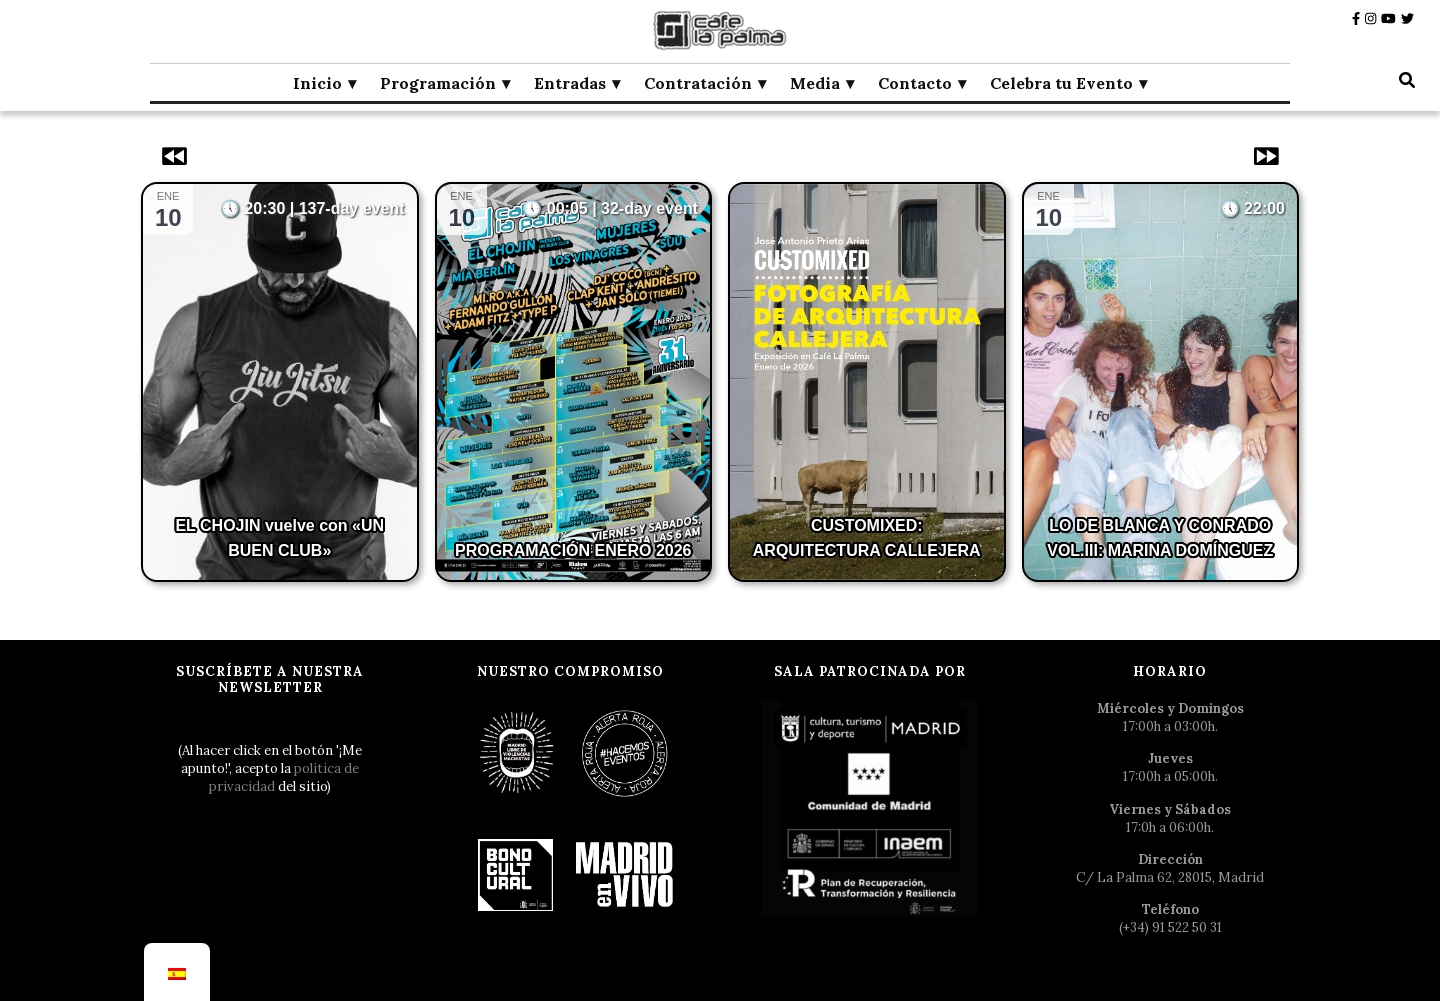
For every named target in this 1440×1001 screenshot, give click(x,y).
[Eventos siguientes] (1264, 156)
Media (815, 83)
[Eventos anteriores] (176, 156)
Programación (438, 83)
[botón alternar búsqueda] (1407, 80)
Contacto (915, 83)
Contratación (698, 83)
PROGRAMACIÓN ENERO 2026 (573, 550)
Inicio (317, 83)
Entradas (570, 83)
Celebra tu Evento (1061, 83)
